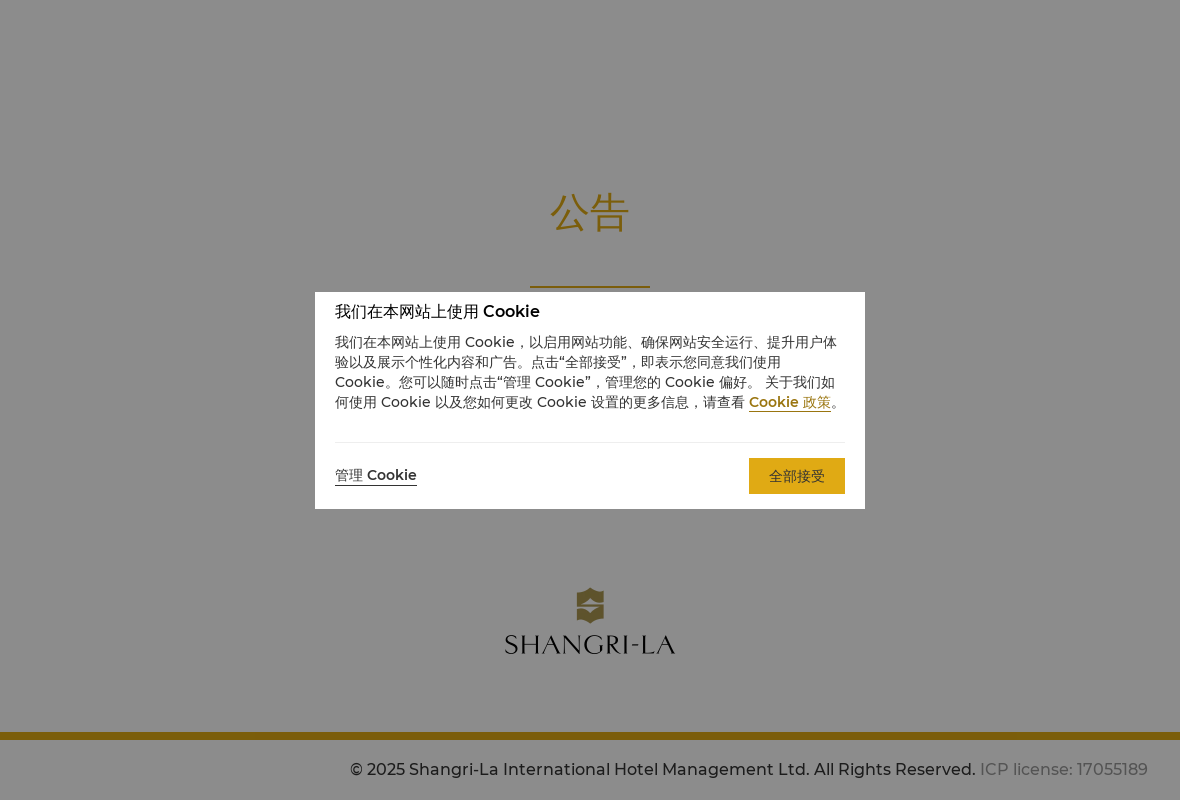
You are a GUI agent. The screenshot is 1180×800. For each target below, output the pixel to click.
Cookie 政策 (790, 402)
